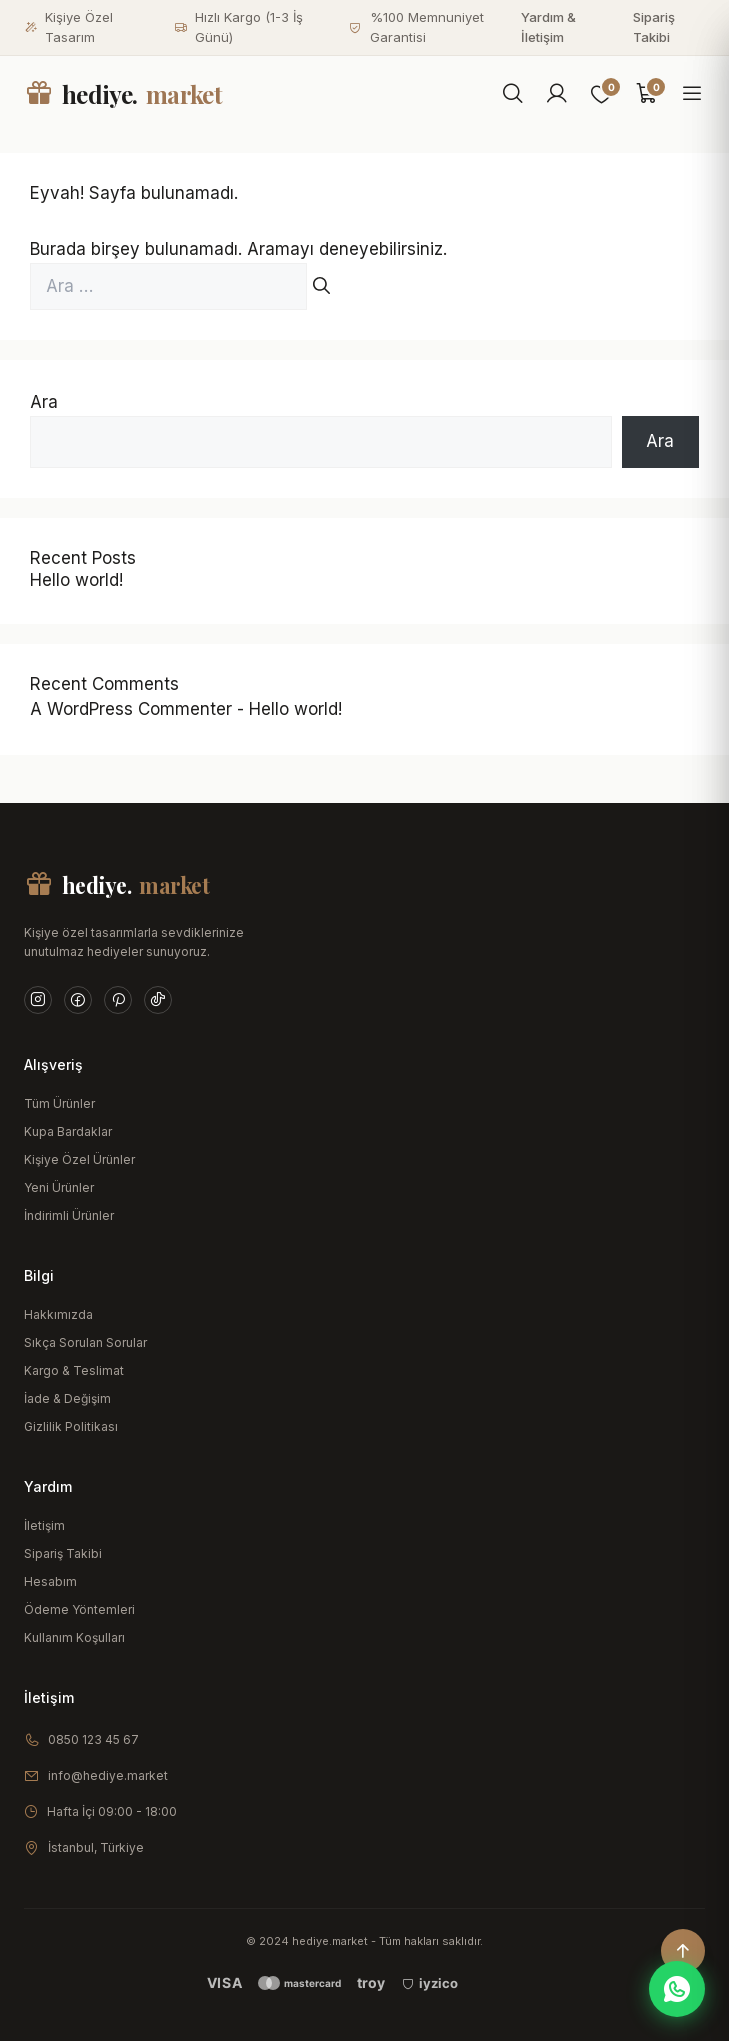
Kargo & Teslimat (74, 1370)
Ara (44, 402)
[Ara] (513, 94)
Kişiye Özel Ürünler (79, 1159)
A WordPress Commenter (131, 709)
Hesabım (50, 1581)
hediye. (123, 94)
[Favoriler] (602, 94)
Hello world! (76, 580)
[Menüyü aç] (692, 94)
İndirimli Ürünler (69, 1215)
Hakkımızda (58, 1314)
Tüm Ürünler (59, 1103)
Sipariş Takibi (654, 27)
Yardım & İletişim (548, 27)
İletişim (44, 1525)
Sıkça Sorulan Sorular (85, 1342)
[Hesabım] (557, 94)
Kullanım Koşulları (74, 1637)
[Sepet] (647, 94)
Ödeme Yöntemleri (79, 1609)
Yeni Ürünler (59, 1187)
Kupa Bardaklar (68, 1131)
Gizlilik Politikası (71, 1426)
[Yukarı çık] (683, 1951)
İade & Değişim (67, 1398)
